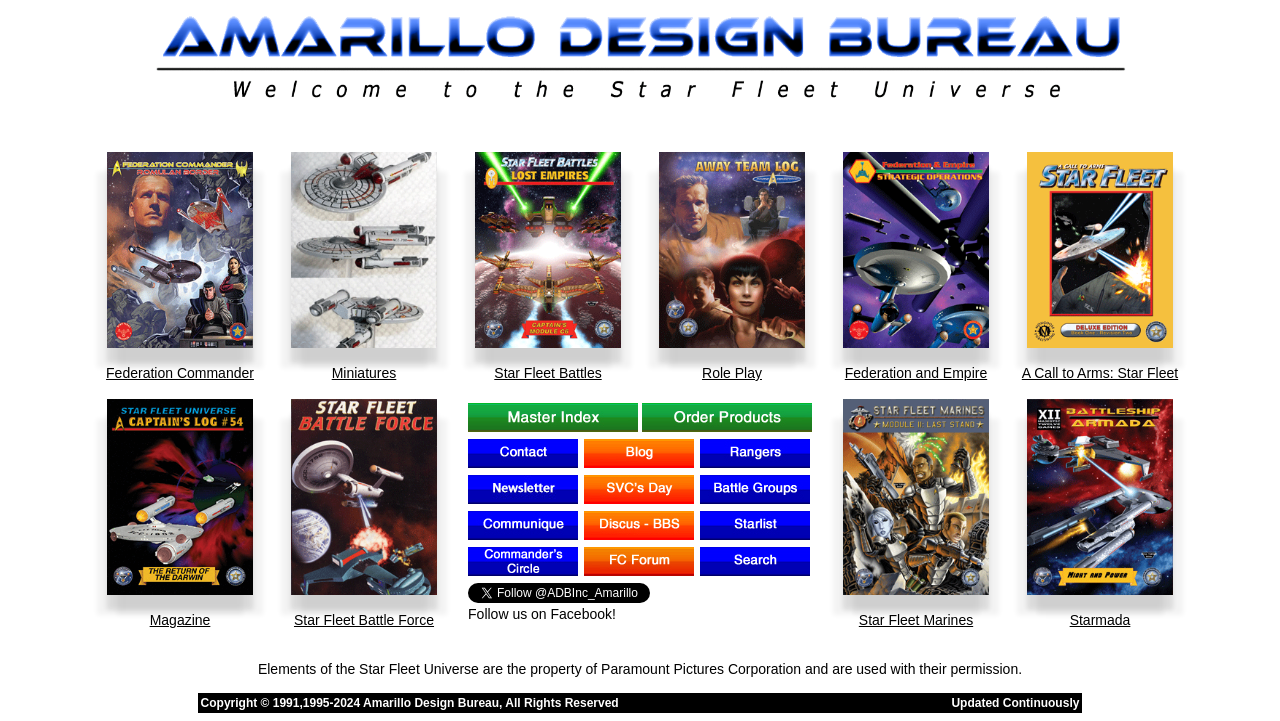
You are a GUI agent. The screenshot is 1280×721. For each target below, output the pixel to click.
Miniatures (364, 373)
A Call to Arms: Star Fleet (1100, 373)
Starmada (1100, 620)
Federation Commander (180, 373)
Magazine (180, 620)
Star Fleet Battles (547, 373)
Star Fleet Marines (916, 620)
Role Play (732, 373)
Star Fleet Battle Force (364, 620)
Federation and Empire (916, 373)
